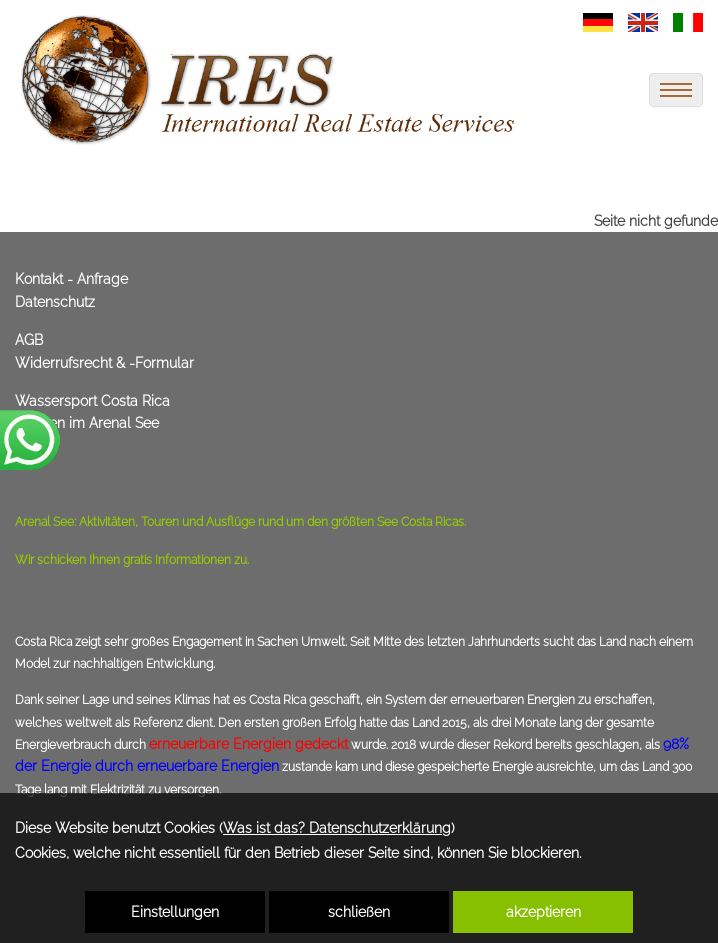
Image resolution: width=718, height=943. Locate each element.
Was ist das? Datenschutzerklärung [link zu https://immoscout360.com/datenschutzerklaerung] (337, 828)
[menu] (676, 90)
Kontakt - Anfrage (71, 279)
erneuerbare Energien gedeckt (248, 744)
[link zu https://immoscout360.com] (270, 80)
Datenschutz (55, 302)
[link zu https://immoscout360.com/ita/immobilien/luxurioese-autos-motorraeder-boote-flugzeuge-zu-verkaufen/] (688, 21)
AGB (29, 340)
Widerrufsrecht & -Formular (104, 363)
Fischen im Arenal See (87, 423)
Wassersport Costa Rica (92, 401)
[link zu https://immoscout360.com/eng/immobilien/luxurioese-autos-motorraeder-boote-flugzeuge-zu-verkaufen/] (643, 21)
